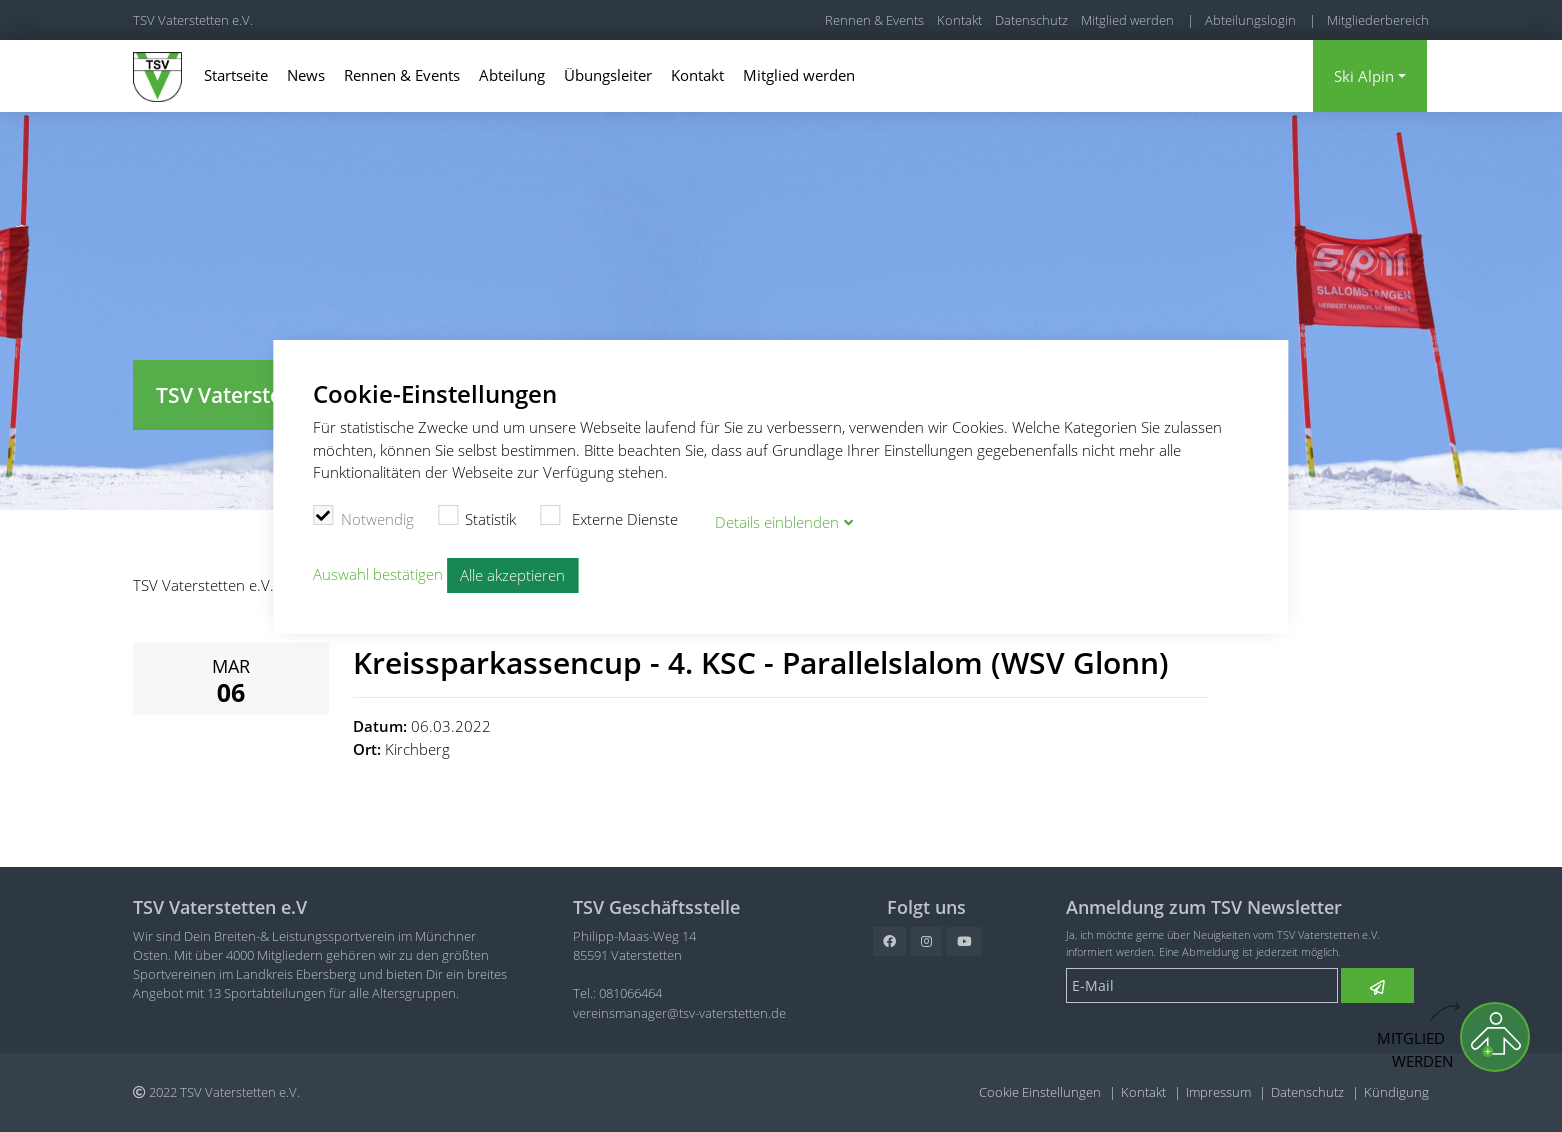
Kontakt (959, 20)
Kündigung (1396, 1092)
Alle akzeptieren (512, 571)
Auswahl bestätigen (378, 570)
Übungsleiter (608, 75)
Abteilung (512, 75)
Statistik (477, 515)
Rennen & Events (874, 20)
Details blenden (777, 518)
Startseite (236, 75)
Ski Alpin (1364, 76)
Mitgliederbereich (1378, 20)
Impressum (1218, 1092)
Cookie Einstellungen (1040, 1092)
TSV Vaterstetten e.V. (193, 20)
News (306, 75)
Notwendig (363, 515)
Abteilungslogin (1250, 20)
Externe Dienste (609, 515)
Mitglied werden (1127, 20)
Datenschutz (1031, 20)
